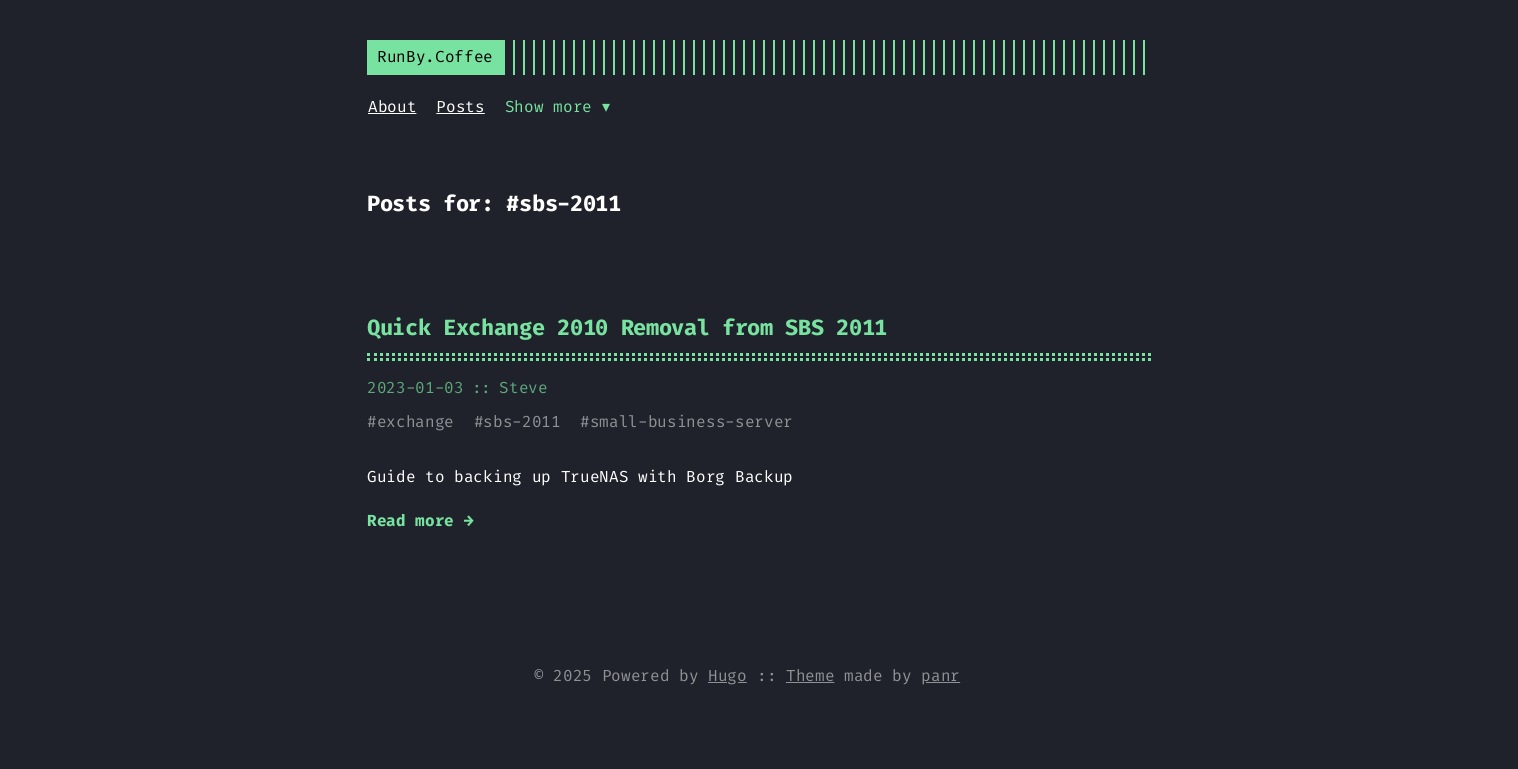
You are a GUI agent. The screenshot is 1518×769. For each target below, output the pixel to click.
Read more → (420, 520)
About (392, 106)
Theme (810, 675)
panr (940, 675)
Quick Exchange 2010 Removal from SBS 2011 (627, 327)
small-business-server (691, 421)
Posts (460, 106)
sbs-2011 (521, 421)
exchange (415, 421)
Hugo (727, 675)
